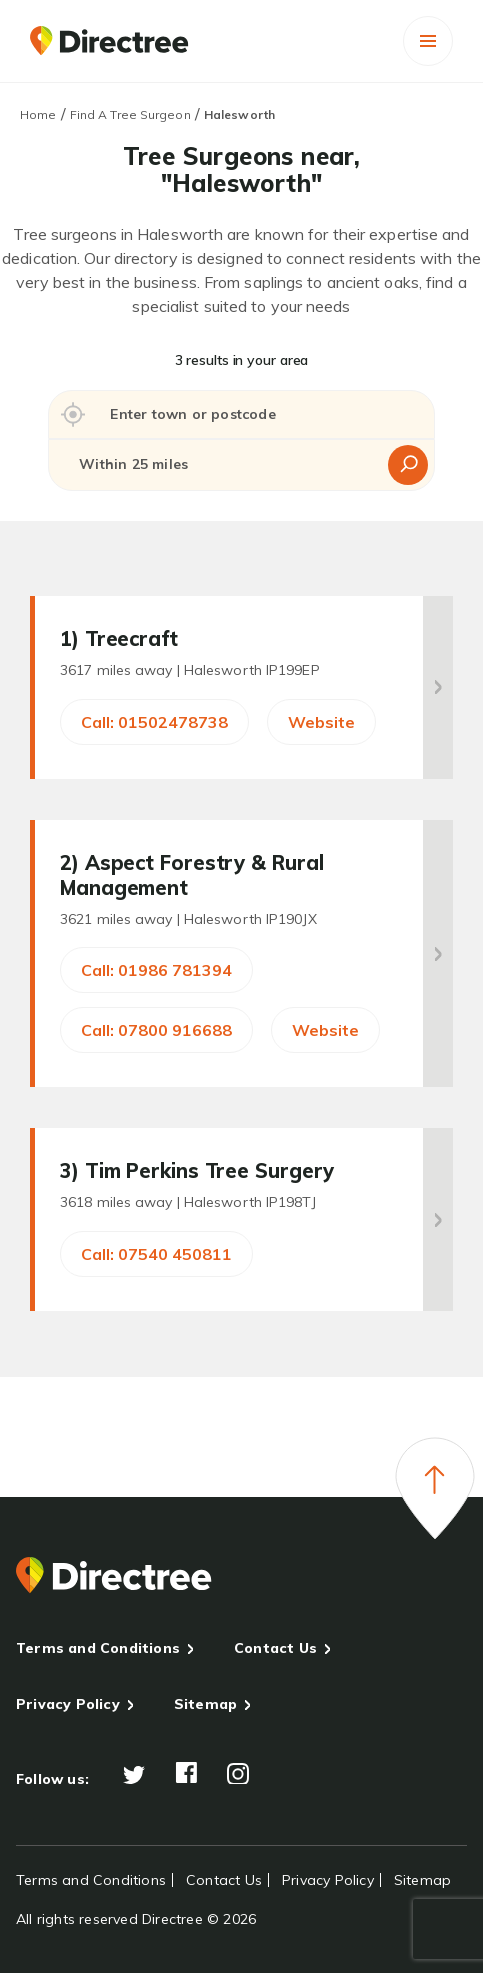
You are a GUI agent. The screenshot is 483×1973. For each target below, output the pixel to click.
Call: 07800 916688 (156, 1030)
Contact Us (275, 1648)
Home (38, 114)
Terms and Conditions (98, 1648)
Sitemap (205, 1704)
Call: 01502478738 (154, 722)
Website (321, 722)
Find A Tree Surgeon (130, 114)
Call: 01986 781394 (156, 970)
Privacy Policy (68, 1704)
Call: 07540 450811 (156, 1254)
